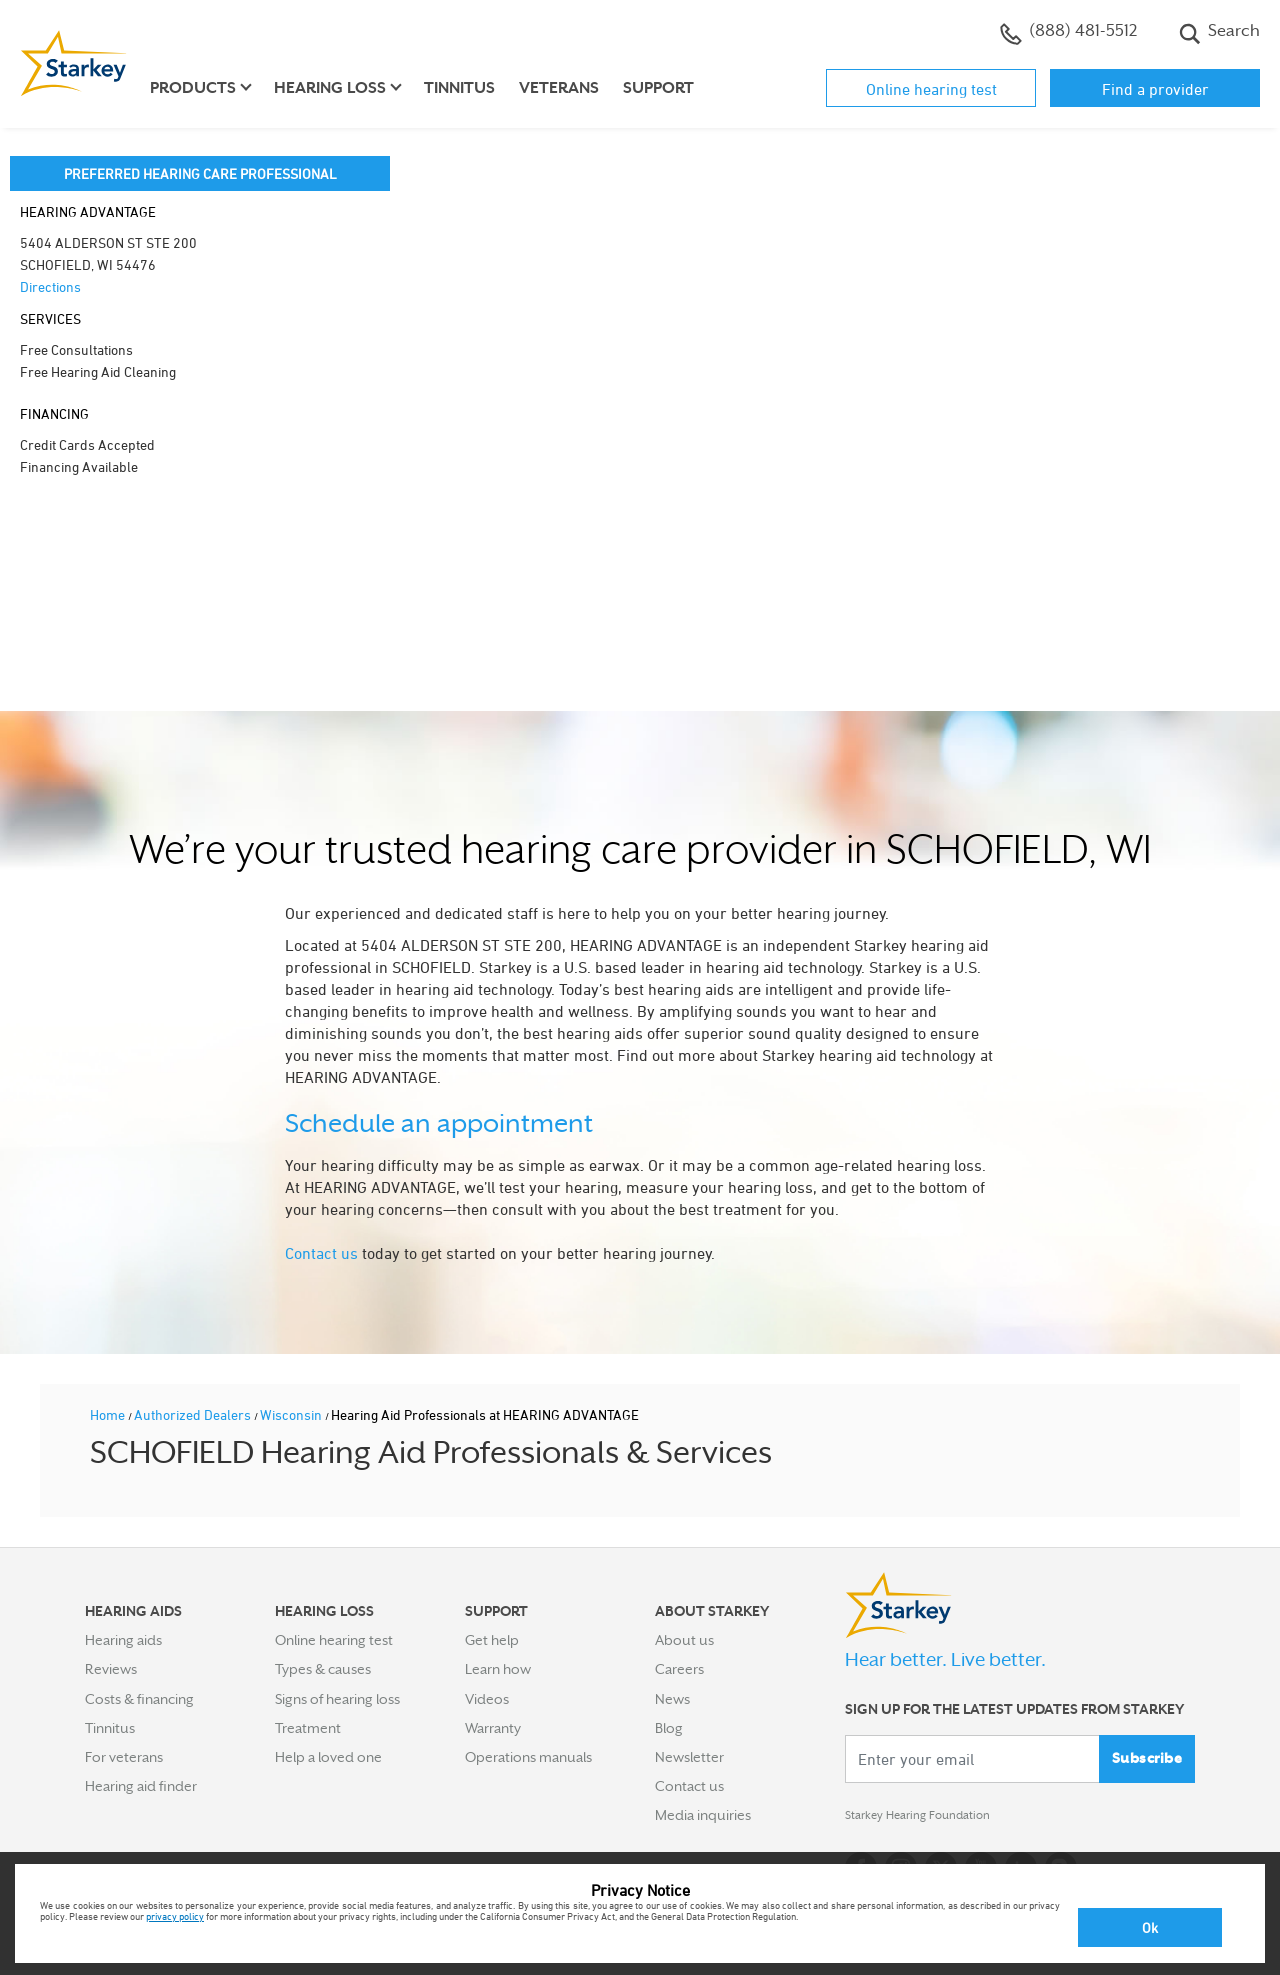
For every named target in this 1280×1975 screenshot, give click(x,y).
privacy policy (175, 1916)
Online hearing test (931, 89)
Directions (50, 286)
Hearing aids (123, 1640)
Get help (492, 1640)
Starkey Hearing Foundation (932, 1819)
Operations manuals (528, 1757)
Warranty (493, 1728)
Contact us (321, 1253)
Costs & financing (139, 1699)
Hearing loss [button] (330, 88)
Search (1219, 33)
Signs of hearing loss (337, 1699)
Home (109, 1414)
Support (658, 88)
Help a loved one (328, 1757)
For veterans (124, 1757)
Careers (679, 1669)
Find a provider (1155, 89)
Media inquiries (703, 1815)
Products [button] (193, 88)
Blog (669, 1728)
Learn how (498, 1669)
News (672, 1699)
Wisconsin (292, 1414)
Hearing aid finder (141, 1786)
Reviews (111, 1669)
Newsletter (689, 1757)
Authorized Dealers (194, 1414)
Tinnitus (459, 88)
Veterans (559, 88)
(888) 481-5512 (1068, 33)
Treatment (308, 1728)
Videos (487, 1699)
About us (684, 1640)
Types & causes (323, 1669)
